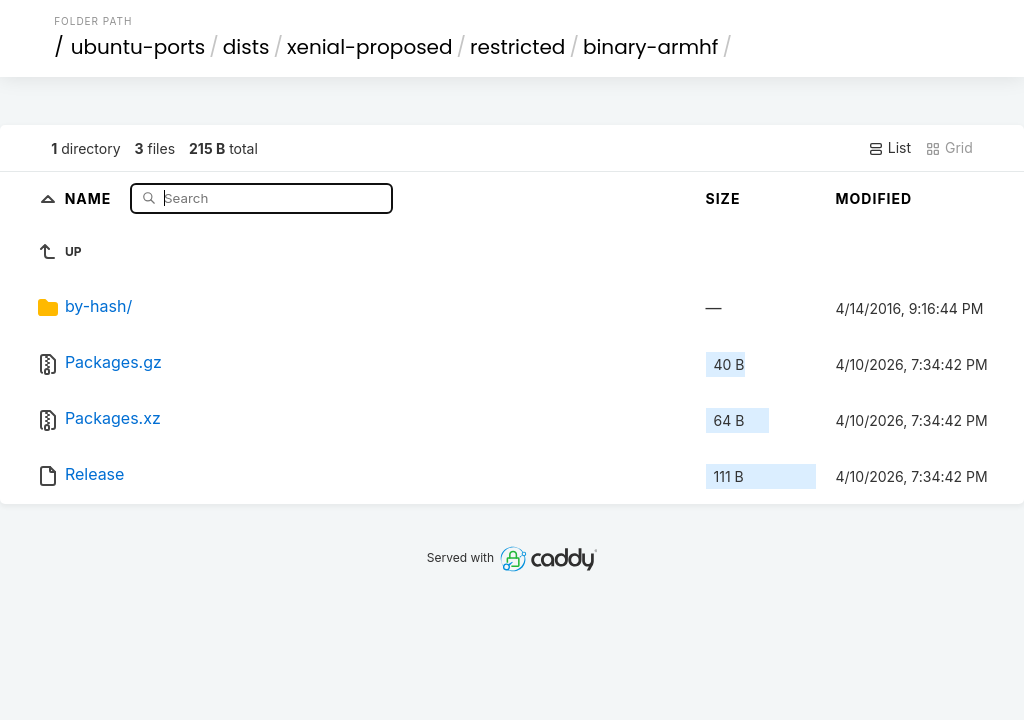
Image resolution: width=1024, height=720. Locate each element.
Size (723, 198)
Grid (949, 148)
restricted (517, 47)
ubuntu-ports (138, 47)
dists (246, 47)
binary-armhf (650, 47)
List (889, 148)
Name (90, 197)
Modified (874, 198)
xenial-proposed (370, 47)
